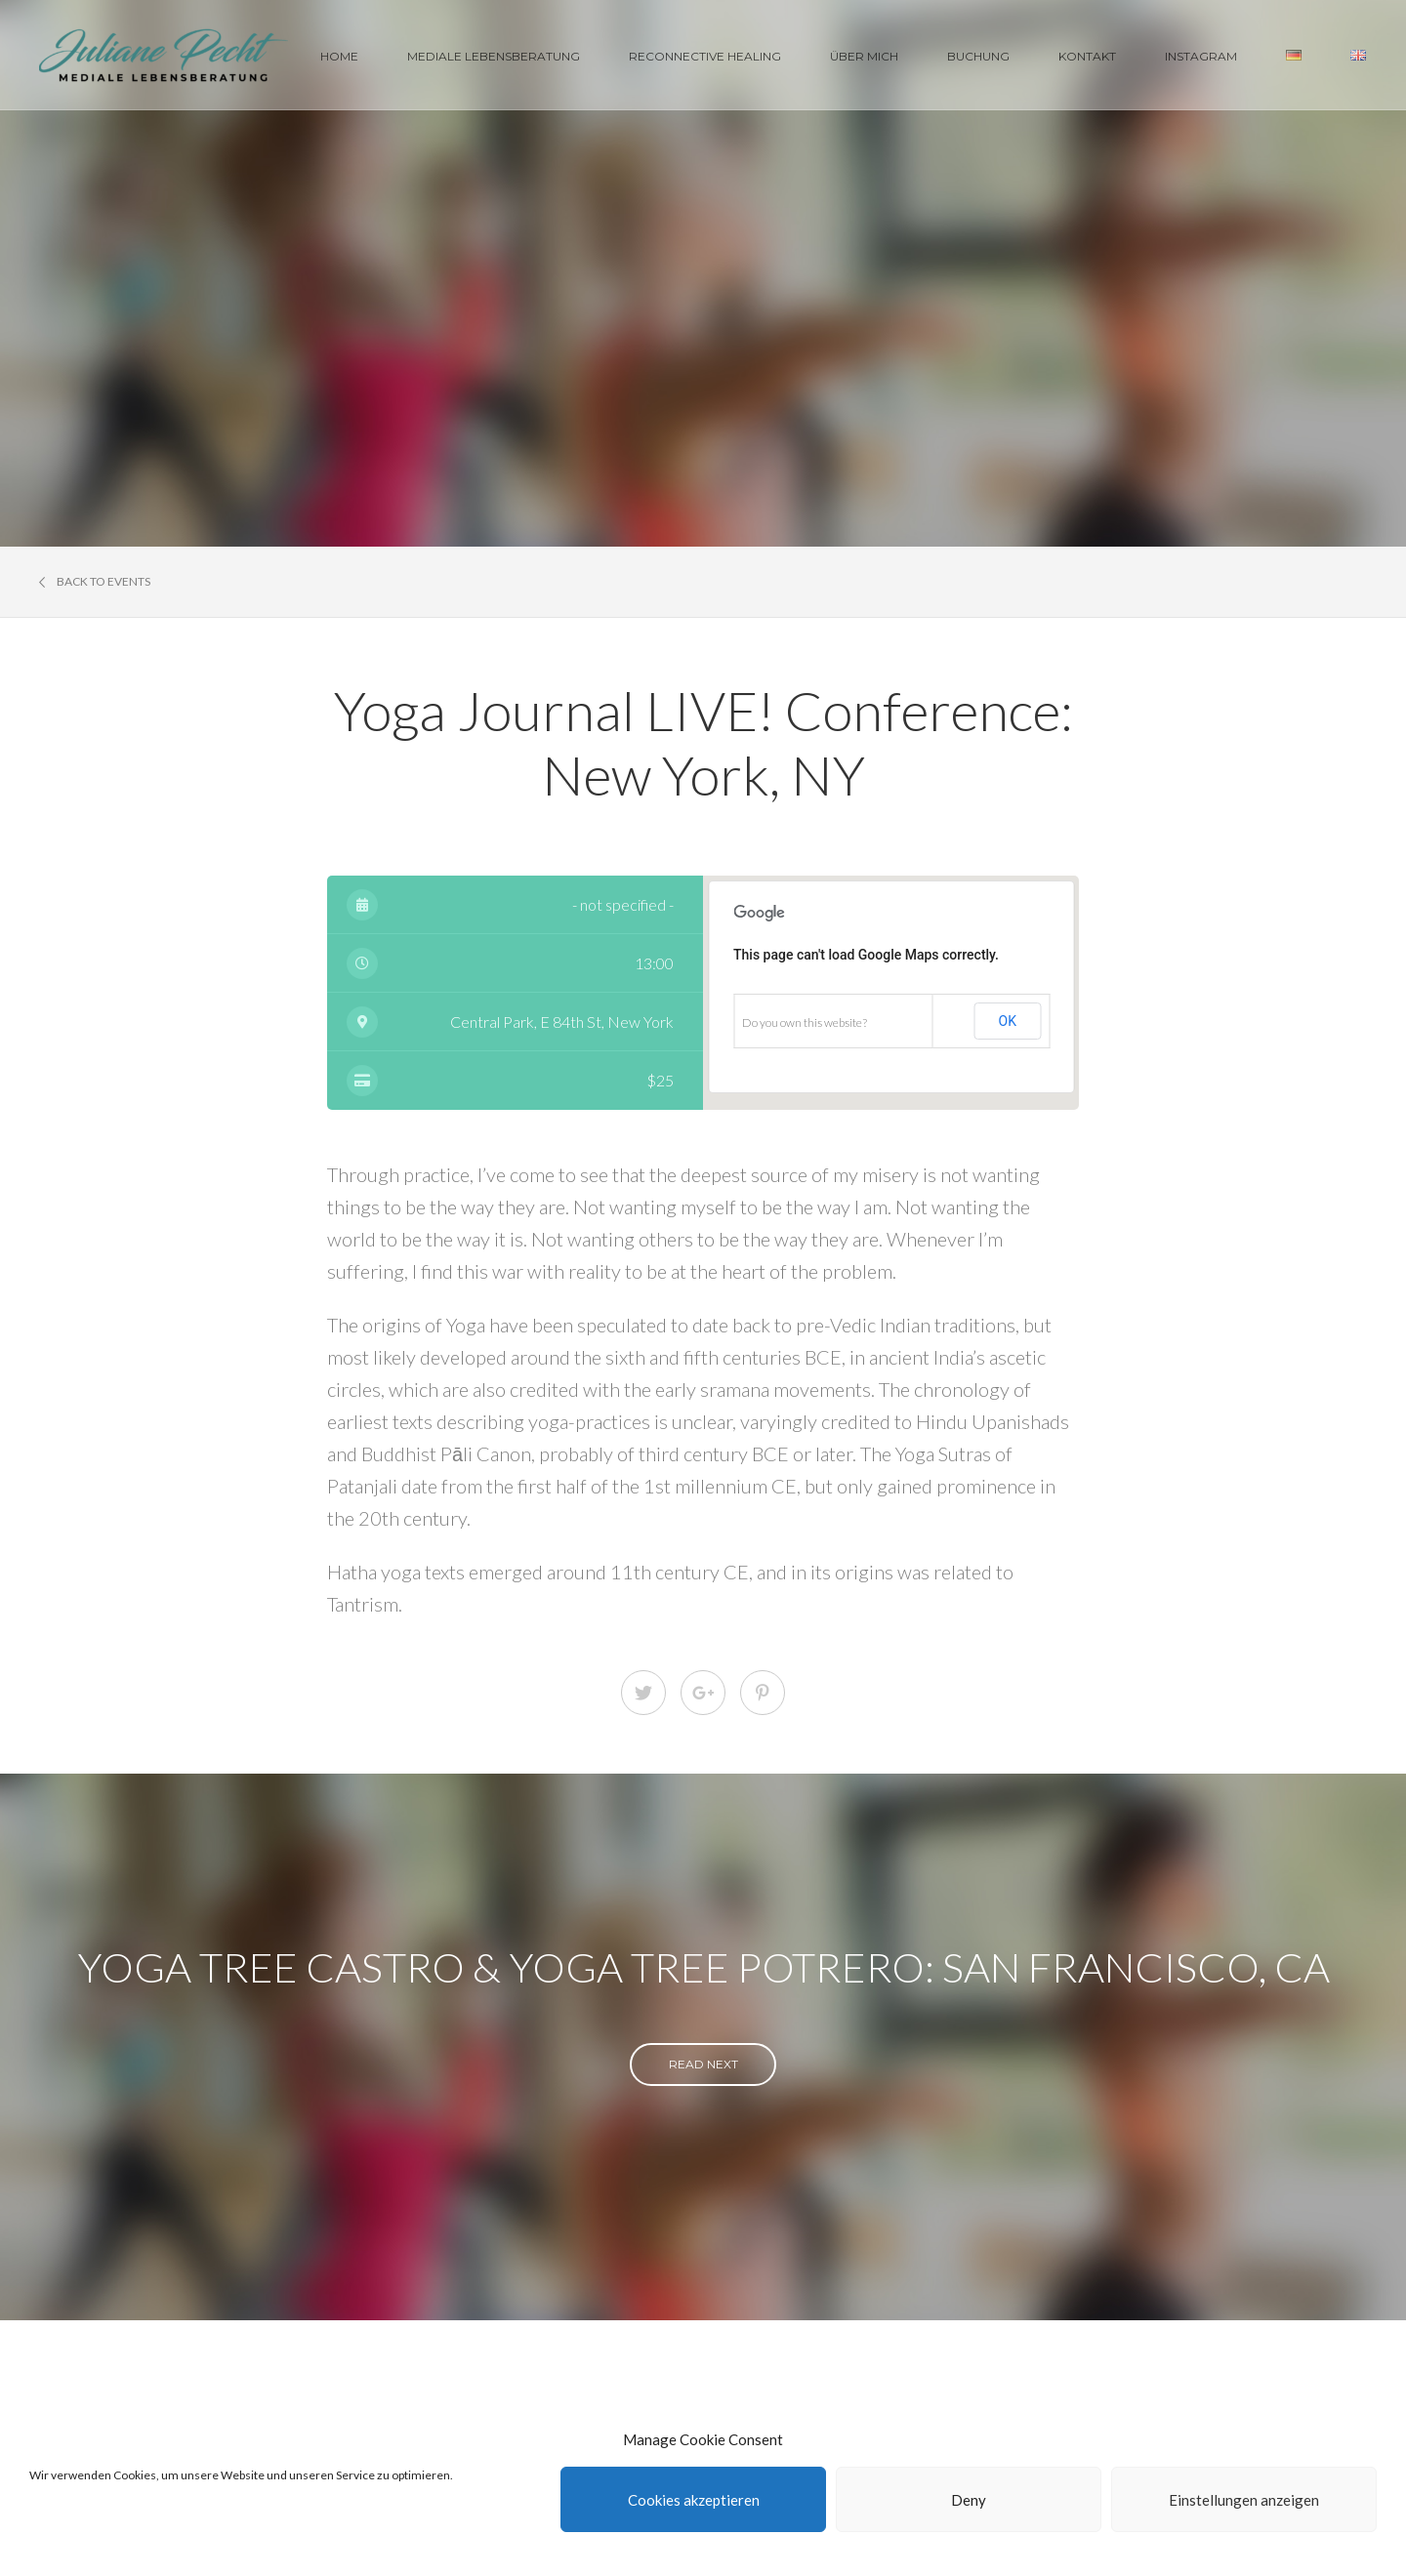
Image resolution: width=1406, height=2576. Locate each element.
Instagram (1201, 56)
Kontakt (1087, 56)
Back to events (94, 582)
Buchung (978, 56)
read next (703, 2064)
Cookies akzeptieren (694, 2500)
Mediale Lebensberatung (493, 56)
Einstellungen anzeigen (1244, 2500)
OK (1007, 1021)
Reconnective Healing (705, 56)
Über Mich (864, 56)
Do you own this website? (804, 1022)
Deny (968, 2500)
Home (339, 56)
